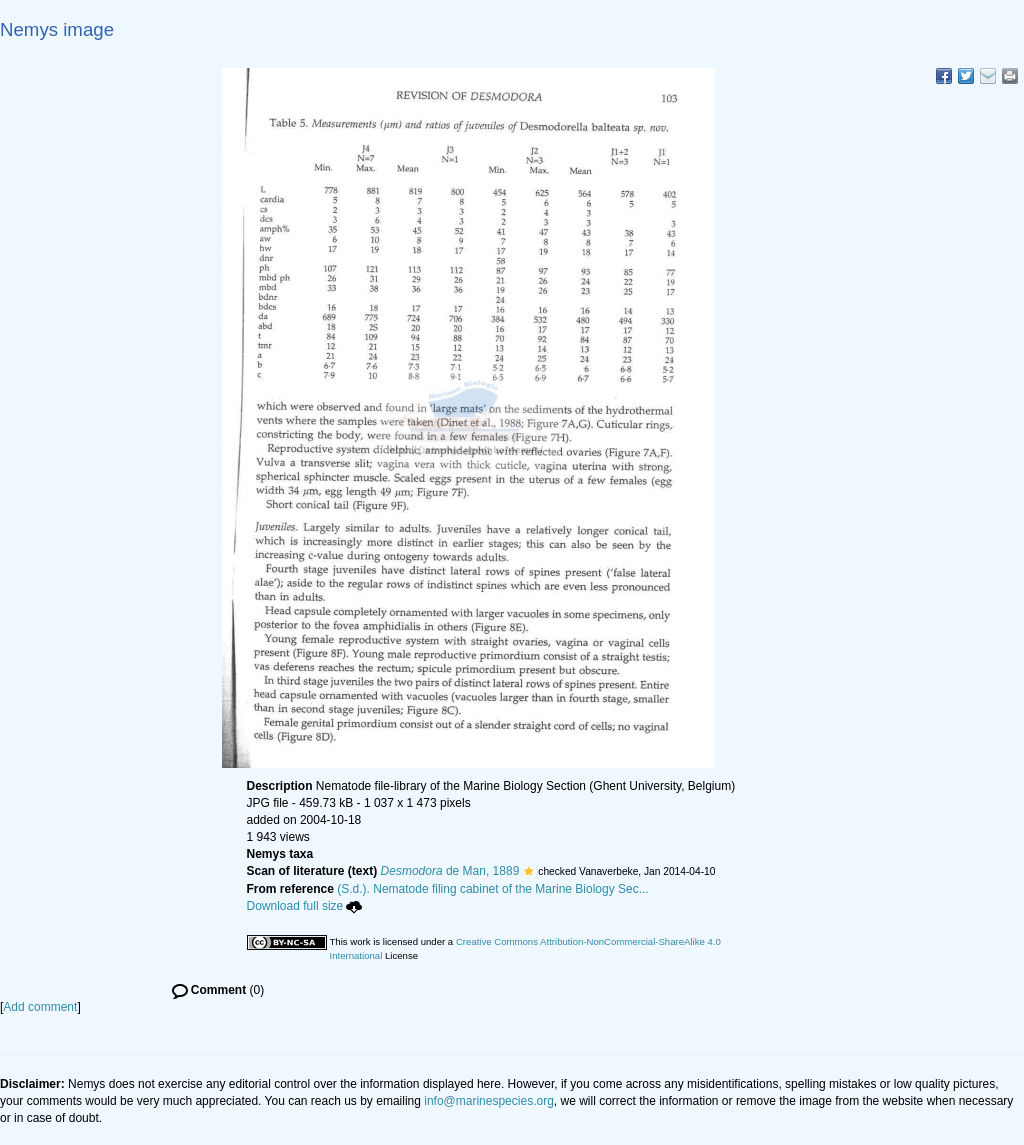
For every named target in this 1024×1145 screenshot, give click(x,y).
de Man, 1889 (450, 871)
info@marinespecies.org (489, 1101)
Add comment (40, 1007)
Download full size (305, 906)
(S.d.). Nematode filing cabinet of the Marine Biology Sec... (493, 889)
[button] (528, 871)
